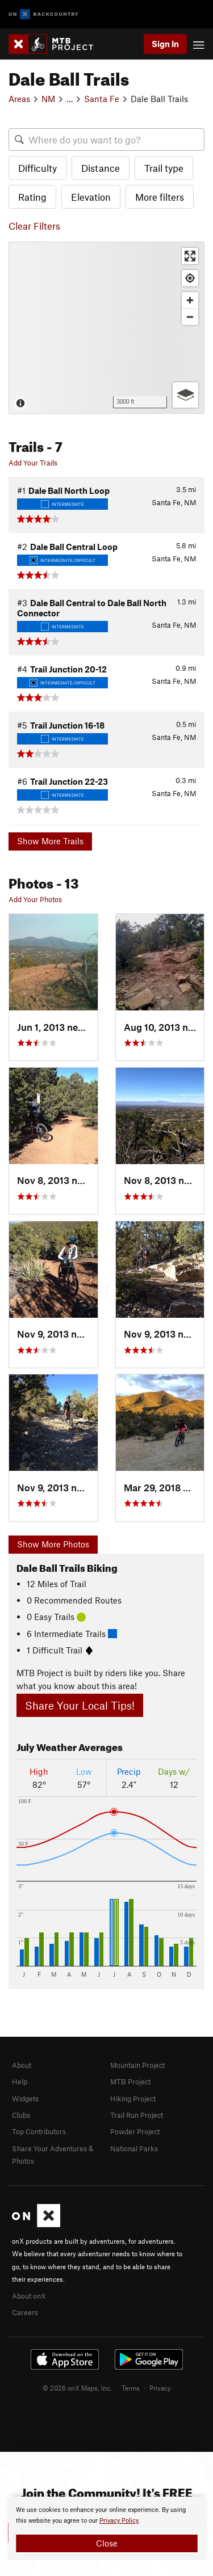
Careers (25, 2312)
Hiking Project (133, 2098)
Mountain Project (137, 2065)
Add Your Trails (33, 462)
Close (107, 2543)
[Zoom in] (190, 300)
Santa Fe (101, 99)
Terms (131, 2388)
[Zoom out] (190, 316)
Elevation (91, 196)
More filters (159, 196)
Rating (32, 196)
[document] (106, 2528)
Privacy (160, 2388)
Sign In (165, 44)
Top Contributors (39, 2131)
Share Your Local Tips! (80, 1705)
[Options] (185, 395)
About (21, 2065)
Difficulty (37, 168)
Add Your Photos (35, 899)
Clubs (21, 2115)
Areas (19, 99)
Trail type (163, 168)
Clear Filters (34, 225)
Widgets (25, 2098)
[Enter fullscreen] (190, 256)
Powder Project (135, 2131)
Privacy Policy (119, 2520)
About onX (29, 2295)
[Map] (106, 327)
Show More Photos (53, 1544)
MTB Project (130, 2081)
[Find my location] (190, 278)
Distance (100, 168)
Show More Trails (50, 841)
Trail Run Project (136, 2115)
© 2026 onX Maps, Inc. (77, 2388)
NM (48, 99)
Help (19, 2081)
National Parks (134, 2148)
